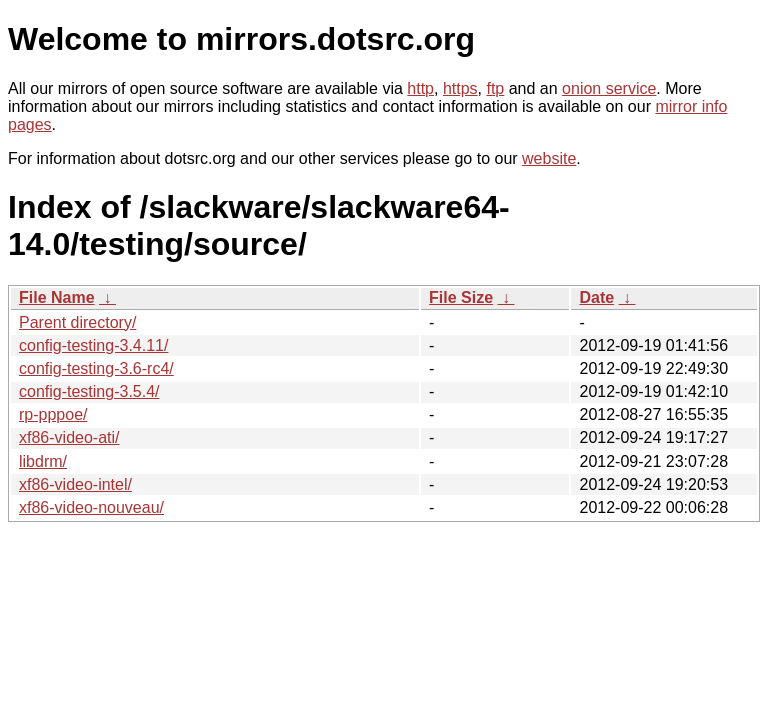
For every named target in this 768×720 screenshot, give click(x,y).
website (549, 158)
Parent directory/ (77, 322)
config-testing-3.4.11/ (93, 345)
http (420, 88)
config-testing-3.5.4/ (89, 391)
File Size (461, 297)
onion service (609, 88)
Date (596, 297)
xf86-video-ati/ (69, 437)
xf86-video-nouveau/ (91, 507)
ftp (495, 88)
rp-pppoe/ (53, 414)
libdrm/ (43, 461)
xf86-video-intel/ (75, 484)
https (460, 88)
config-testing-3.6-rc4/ (96, 368)
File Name (57, 297)
